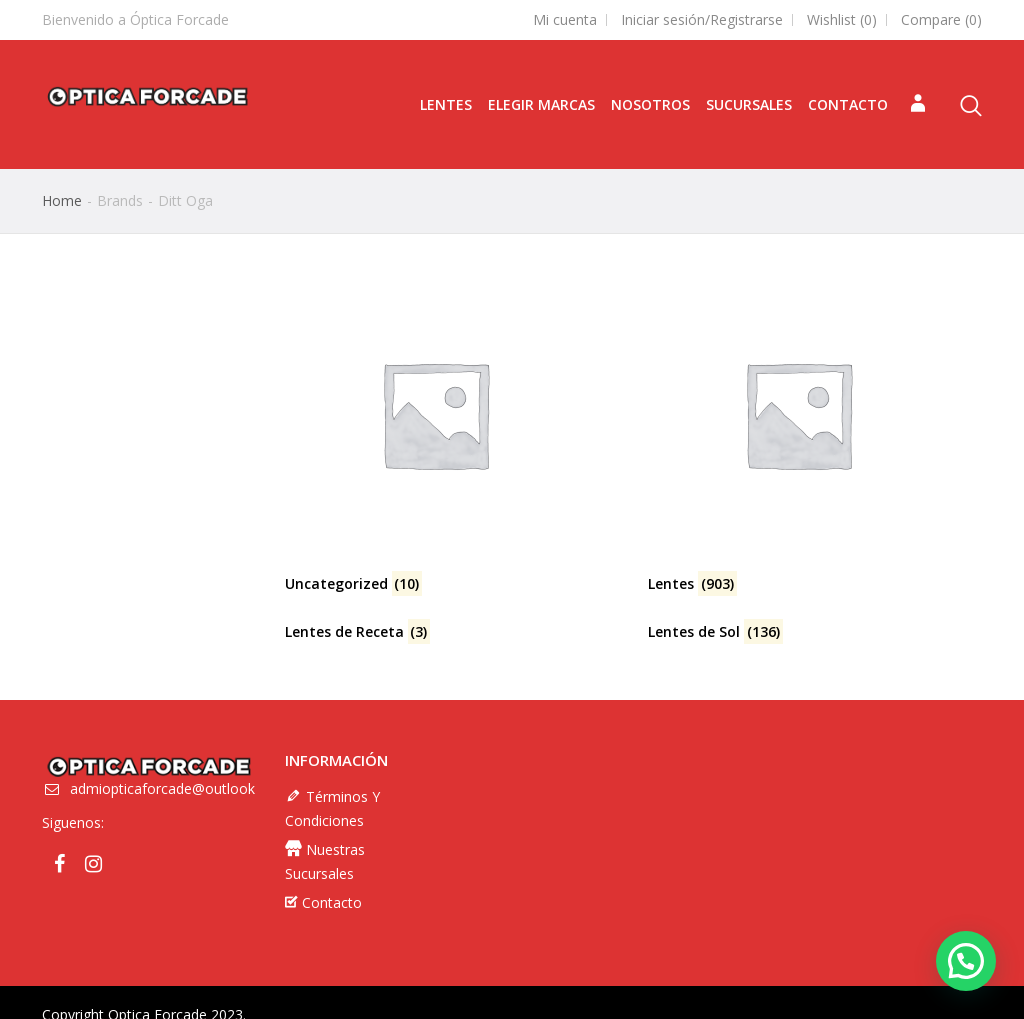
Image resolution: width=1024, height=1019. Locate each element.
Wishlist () (842, 19)
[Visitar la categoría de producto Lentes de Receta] (452, 632)
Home (62, 200)
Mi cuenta (565, 19)
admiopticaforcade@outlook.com (178, 809)
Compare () (941, 19)
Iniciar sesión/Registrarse (702, 19)
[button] (966, 961)
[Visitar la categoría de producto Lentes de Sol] (815, 632)
